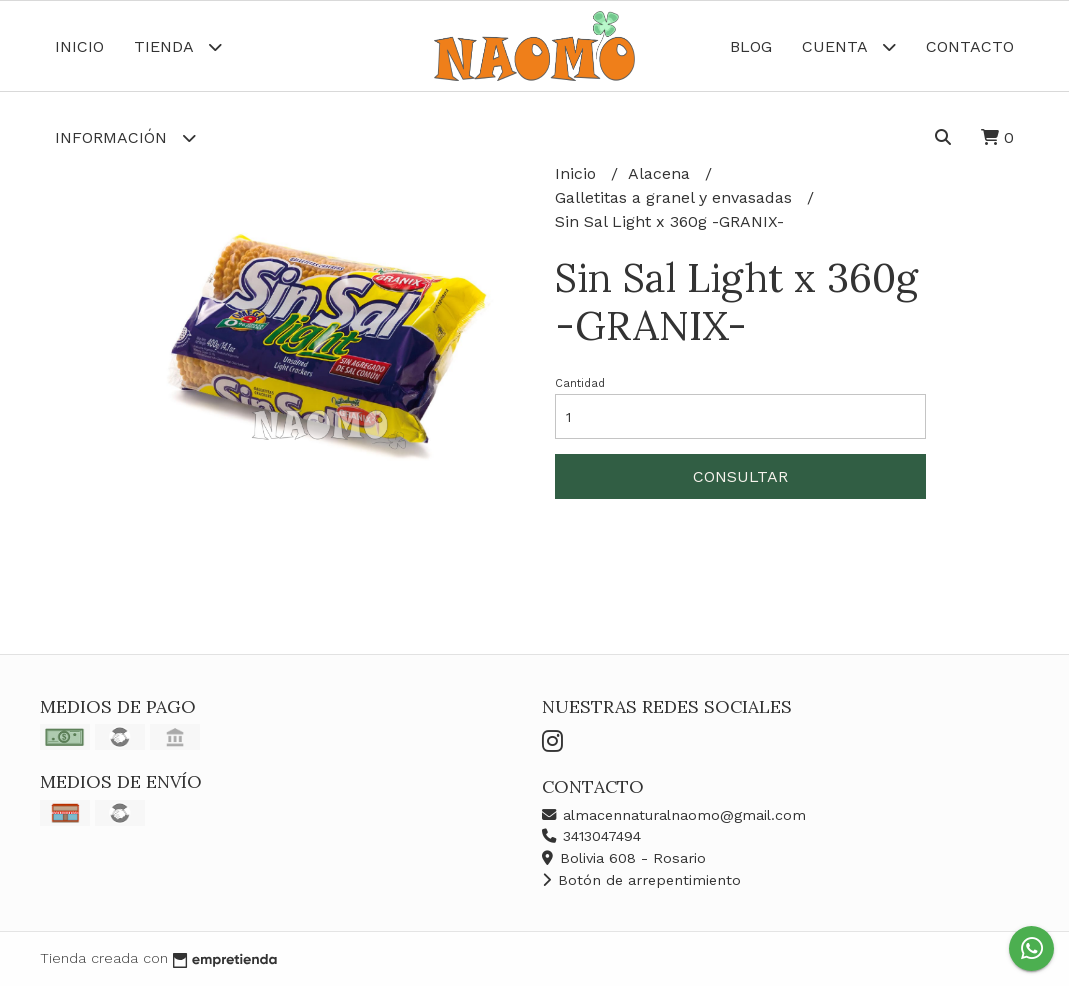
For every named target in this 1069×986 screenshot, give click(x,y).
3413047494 (591, 836)
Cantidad (580, 383)
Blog (751, 46)
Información (125, 137)
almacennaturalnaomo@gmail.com (674, 815)
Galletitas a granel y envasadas (676, 197)
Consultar (740, 476)
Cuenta (849, 46)
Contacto (970, 46)
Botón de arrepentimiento (641, 880)
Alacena (661, 173)
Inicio (79, 46)
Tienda (178, 46)
